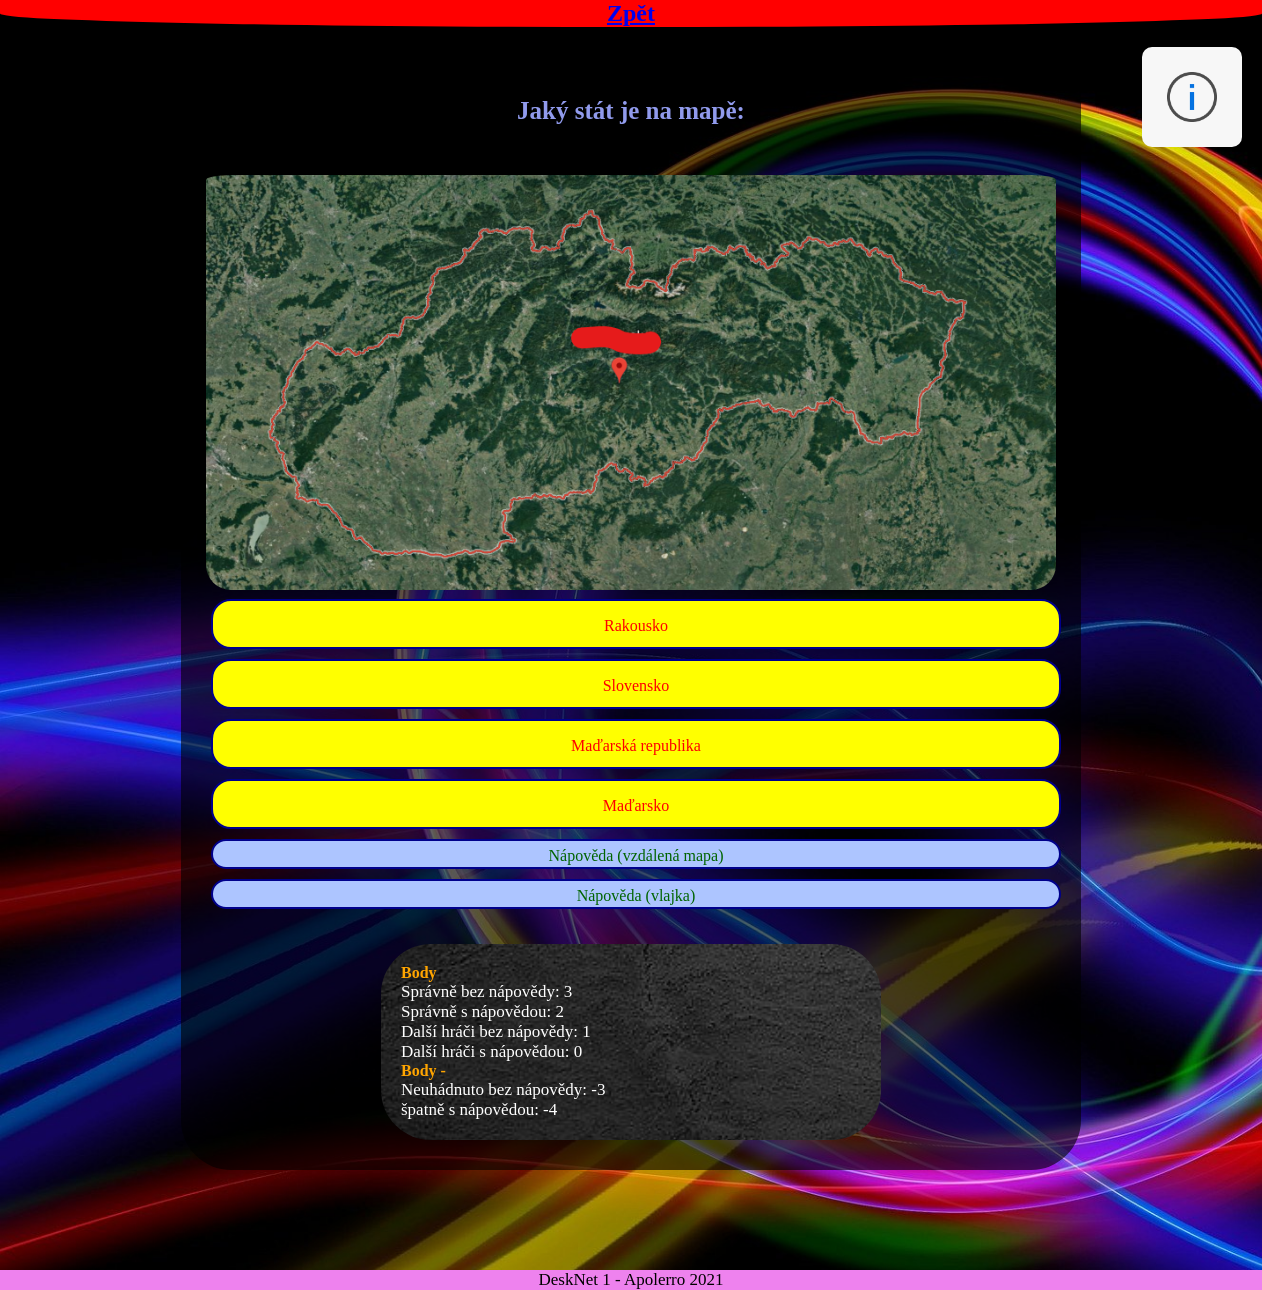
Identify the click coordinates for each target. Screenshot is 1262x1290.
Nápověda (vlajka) (636, 895)
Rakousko (636, 625)
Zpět (631, 13)
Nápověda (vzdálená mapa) (635, 855)
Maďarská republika (636, 745)
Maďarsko (636, 805)
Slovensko (636, 685)
